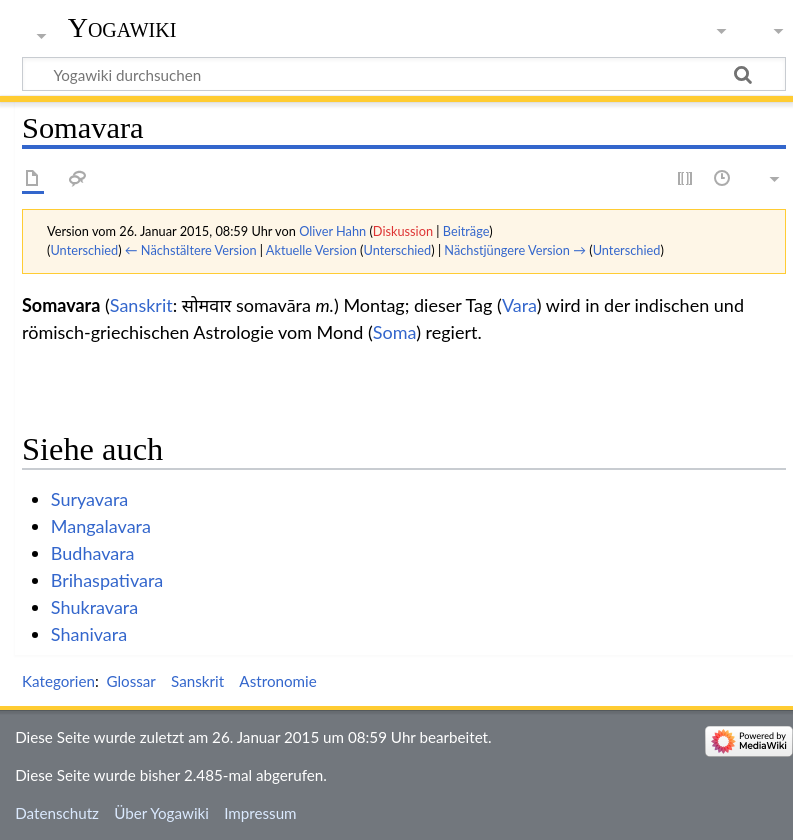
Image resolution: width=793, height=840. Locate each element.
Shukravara (94, 607)
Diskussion (403, 231)
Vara (519, 305)
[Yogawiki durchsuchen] (404, 74)
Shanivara (89, 634)
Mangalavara (101, 526)
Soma (394, 332)
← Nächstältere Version (191, 250)
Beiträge (466, 231)
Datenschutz (57, 813)
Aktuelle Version (311, 250)
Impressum (260, 813)
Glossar (130, 681)
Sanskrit (141, 305)
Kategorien (58, 681)
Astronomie (277, 681)
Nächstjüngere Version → (515, 250)
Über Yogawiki (161, 813)
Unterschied (84, 250)
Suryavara (89, 499)
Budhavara (93, 553)
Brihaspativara (107, 580)
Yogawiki (122, 27)
